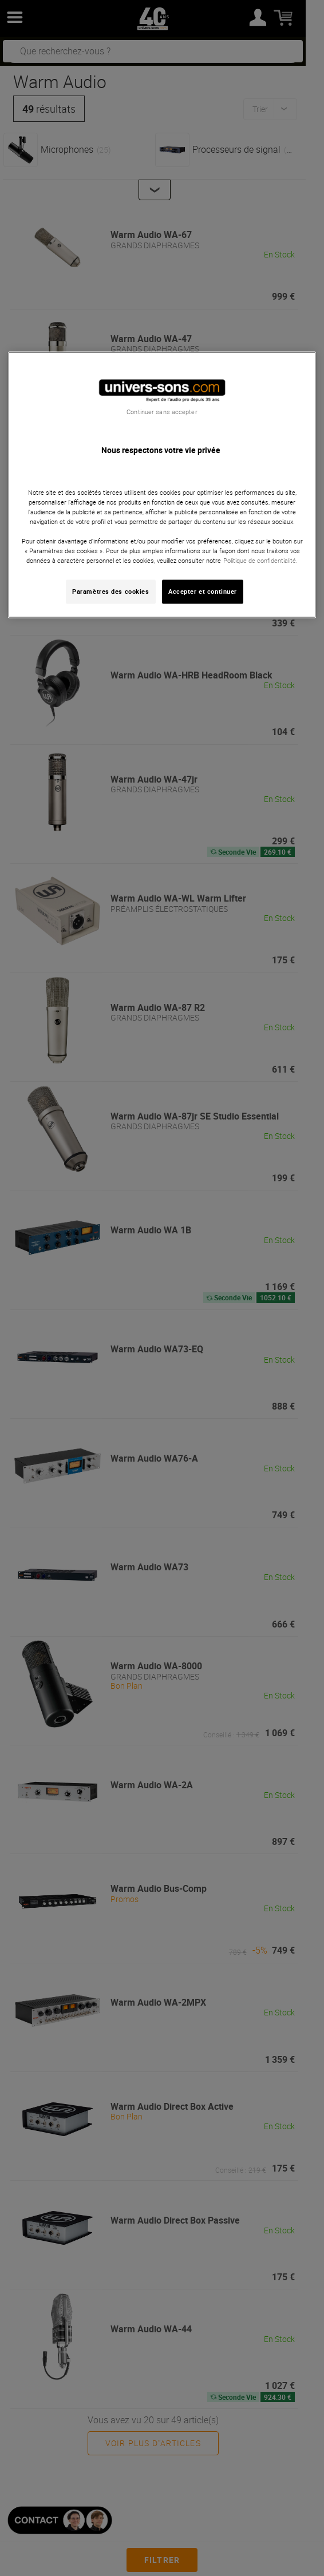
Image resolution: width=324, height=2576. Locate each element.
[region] (162, 485)
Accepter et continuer (202, 592)
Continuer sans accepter (162, 412)
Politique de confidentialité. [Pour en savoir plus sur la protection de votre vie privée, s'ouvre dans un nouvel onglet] (260, 561)
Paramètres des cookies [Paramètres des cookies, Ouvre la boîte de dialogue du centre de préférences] (110, 592)
